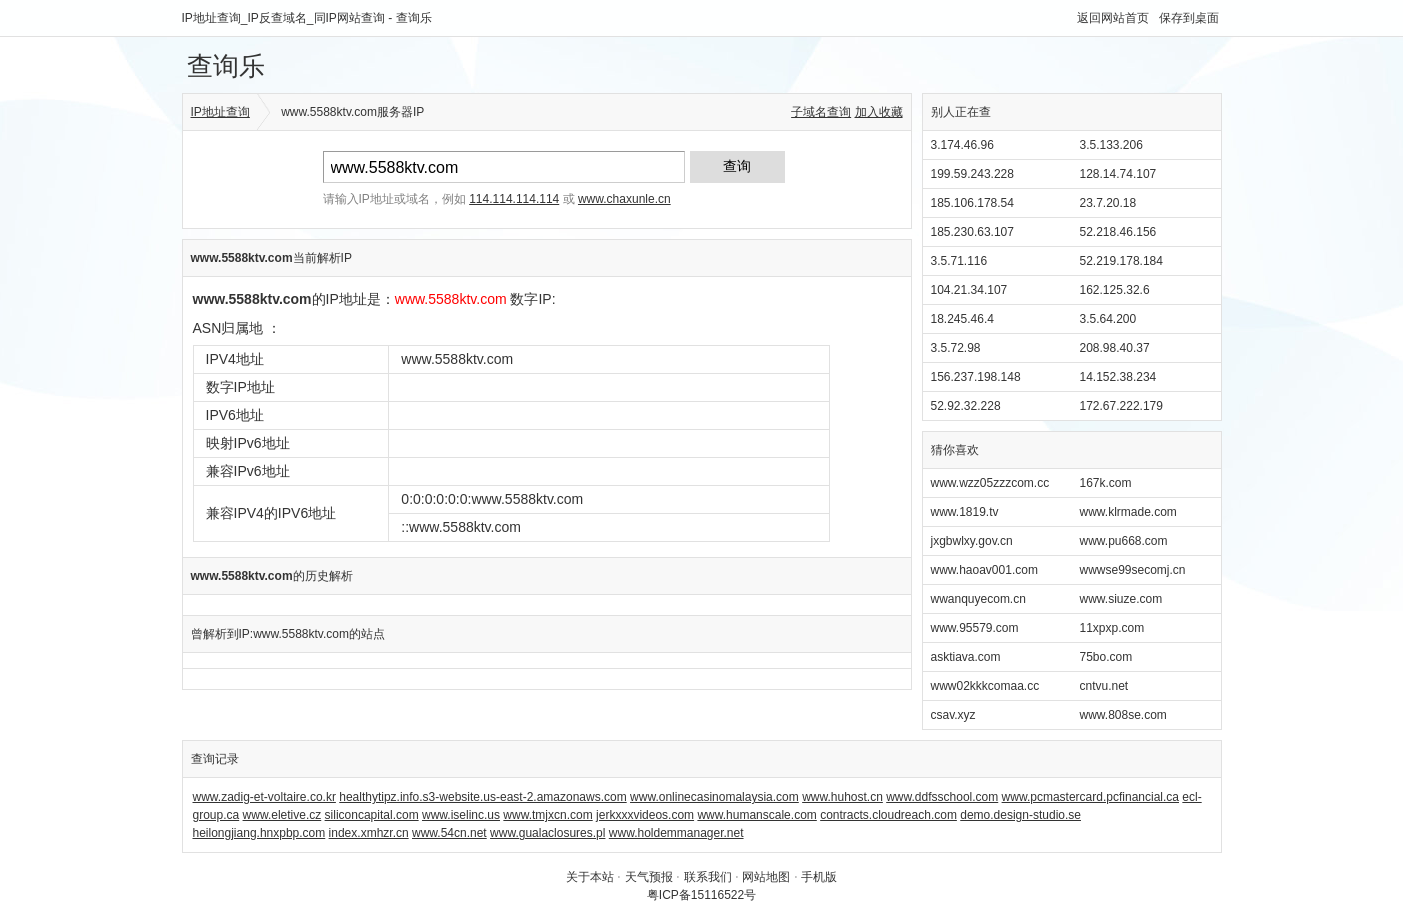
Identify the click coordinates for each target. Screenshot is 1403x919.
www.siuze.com (1121, 599)
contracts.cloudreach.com (888, 815)
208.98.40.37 (1115, 348)
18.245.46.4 (962, 319)
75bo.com (1106, 657)
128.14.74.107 (1118, 174)
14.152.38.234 (1118, 377)
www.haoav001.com (984, 570)
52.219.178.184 (1121, 261)
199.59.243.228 (972, 174)
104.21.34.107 (969, 290)
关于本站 (590, 877)
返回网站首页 (1113, 18)
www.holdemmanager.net (676, 833)
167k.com (1106, 483)
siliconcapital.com (372, 815)
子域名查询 (821, 112)
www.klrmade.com (1128, 512)
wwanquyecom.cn (978, 599)
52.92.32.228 (966, 406)
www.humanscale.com (756, 815)
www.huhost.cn (842, 797)
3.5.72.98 (956, 348)
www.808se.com (1123, 715)
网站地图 (766, 877)
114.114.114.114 (514, 199)
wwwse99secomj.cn (1133, 570)
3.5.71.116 (959, 261)
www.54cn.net (449, 833)
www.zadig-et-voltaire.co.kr (264, 797)
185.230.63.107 (972, 232)
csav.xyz (953, 715)
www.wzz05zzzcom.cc (990, 483)
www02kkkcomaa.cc (985, 686)
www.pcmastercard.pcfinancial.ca (1090, 797)
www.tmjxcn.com (547, 815)
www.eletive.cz (282, 815)
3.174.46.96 (962, 145)
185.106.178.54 (972, 203)
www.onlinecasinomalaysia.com (714, 797)
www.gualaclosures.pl (547, 833)
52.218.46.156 (1118, 232)
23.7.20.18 (1108, 203)
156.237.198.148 (976, 377)
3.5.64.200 (1108, 319)
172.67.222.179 (1121, 406)
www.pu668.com (1124, 541)
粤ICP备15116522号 (701, 895)
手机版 (819, 877)
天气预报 (649, 877)
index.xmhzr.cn (369, 833)
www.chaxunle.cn (624, 199)
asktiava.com (966, 657)
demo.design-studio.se (1020, 815)
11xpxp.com (1112, 628)
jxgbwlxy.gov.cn (972, 541)
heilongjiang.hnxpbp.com (259, 833)
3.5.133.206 (1111, 145)
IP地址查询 (220, 112)
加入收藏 (879, 112)
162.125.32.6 (1115, 290)
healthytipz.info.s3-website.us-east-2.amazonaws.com (482, 797)
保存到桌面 (1189, 18)
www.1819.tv (965, 512)
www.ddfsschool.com (942, 797)
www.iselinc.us (461, 815)
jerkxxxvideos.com (645, 815)
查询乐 (226, 66)
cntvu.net (1104, 686)
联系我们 (708, 877)
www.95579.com (975, 628)
